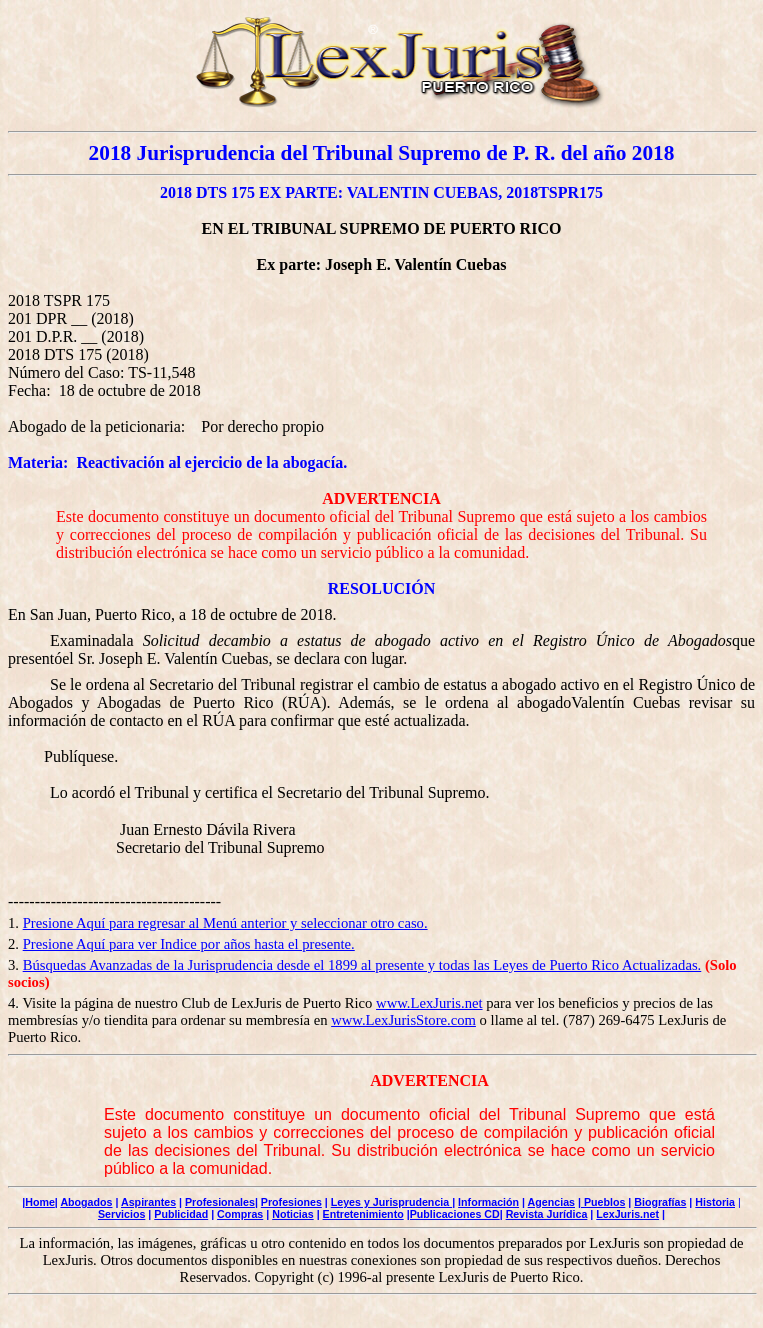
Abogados (86, 1202)
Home (40, 1202)
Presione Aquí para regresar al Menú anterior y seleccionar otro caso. (225, 923)
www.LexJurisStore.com (403, 1020)
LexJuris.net (627, 1214)
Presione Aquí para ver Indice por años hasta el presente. (189, 944)
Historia (715, 1202)
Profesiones (291, 1202)
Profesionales (220, 1202)
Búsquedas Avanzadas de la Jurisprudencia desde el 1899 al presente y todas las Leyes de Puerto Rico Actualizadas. (362, 965)
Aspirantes (148, 1202)
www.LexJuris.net (429, 1003)
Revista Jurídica (547, 1214)
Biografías (660, 1202)
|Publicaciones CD (453, 1214)
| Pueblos (601, 1202)
